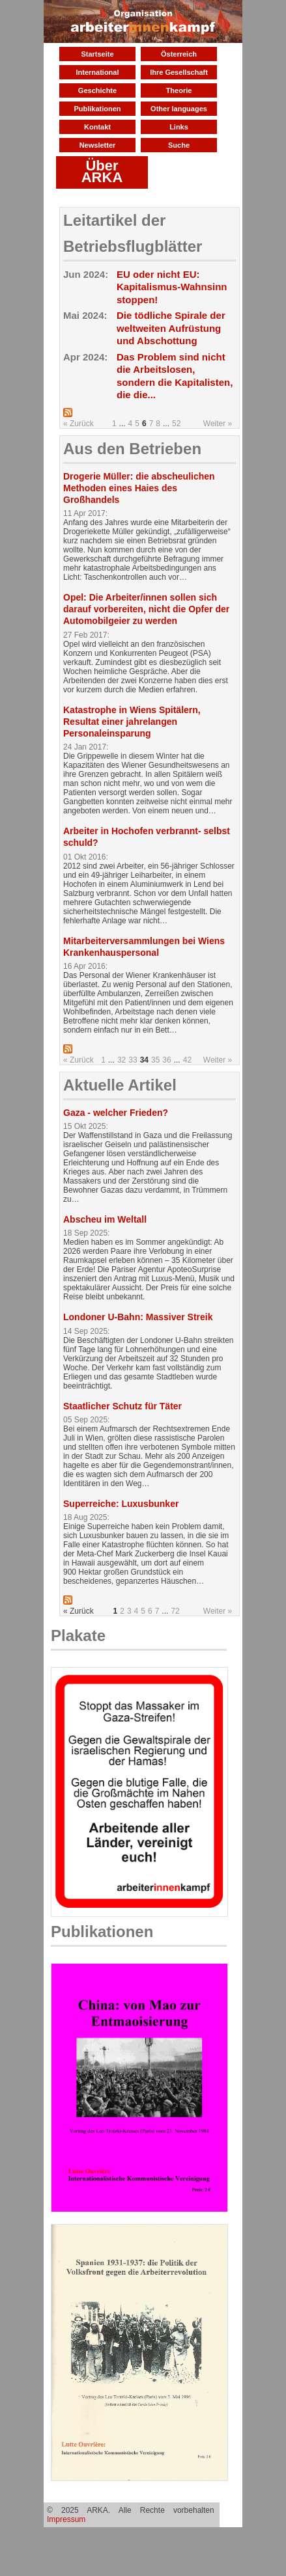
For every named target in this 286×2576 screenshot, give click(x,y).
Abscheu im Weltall (105, 1219)
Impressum (66, 2519)
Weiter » (217, 423)
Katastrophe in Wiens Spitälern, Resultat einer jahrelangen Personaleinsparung (132, 722)
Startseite (97, 54)
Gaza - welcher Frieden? (115, 1112)
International (97, 72)
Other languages (178, 109)
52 (176, 423)
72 (175, 1611)
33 (132, 1059)
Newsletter (97, 145)
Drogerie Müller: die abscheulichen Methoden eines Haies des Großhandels (139, 488)
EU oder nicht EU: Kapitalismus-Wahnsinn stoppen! (172, 287)
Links (178, 127)
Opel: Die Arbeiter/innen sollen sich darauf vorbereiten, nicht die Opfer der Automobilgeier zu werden (146, 609)
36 (166, 1059)
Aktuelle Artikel (120, 1085)
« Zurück (78, 423)
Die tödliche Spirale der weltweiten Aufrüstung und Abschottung (171, 328)
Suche (179, 145)
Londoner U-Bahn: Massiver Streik (138, 1317)
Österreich (179, 54)
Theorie (179, 90)
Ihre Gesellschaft (179, 72)
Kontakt (97, 127)
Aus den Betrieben (132, 448)
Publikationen (97, 109)
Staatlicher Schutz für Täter (122, 1406)
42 (187, 1059)
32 (121, 1059)
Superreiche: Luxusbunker (121, 1503)
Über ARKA (102, 171)
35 (155, 1059)
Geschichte (97, 90)
